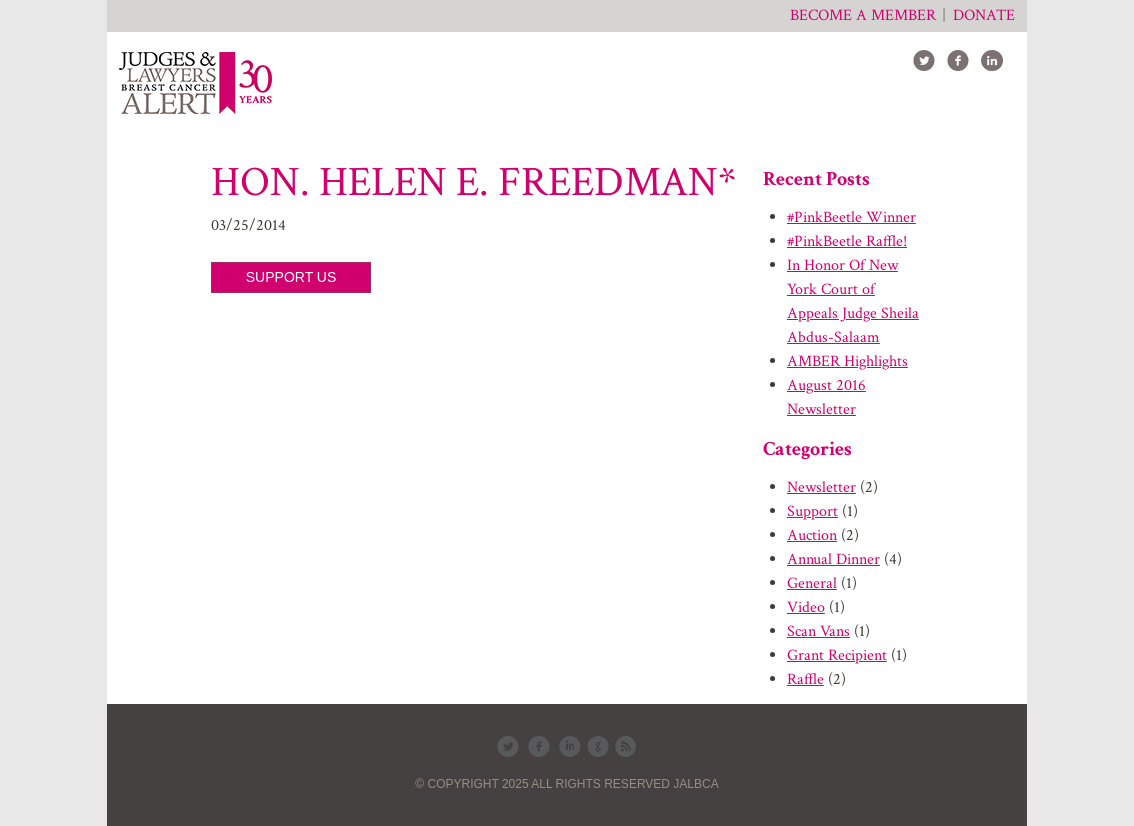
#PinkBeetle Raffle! (847, 241)
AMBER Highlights (847, 361)
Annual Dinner (833, 559)
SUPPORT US (291, 277)
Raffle (805, 679)
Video (806, 607)
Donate (984, 15)
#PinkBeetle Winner (851, 217)
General (812, 583)
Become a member (863, 15)
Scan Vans (818, 631)
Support (812, 511)
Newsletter (821, 487)
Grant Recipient (837, 655)
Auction (812, 535)
